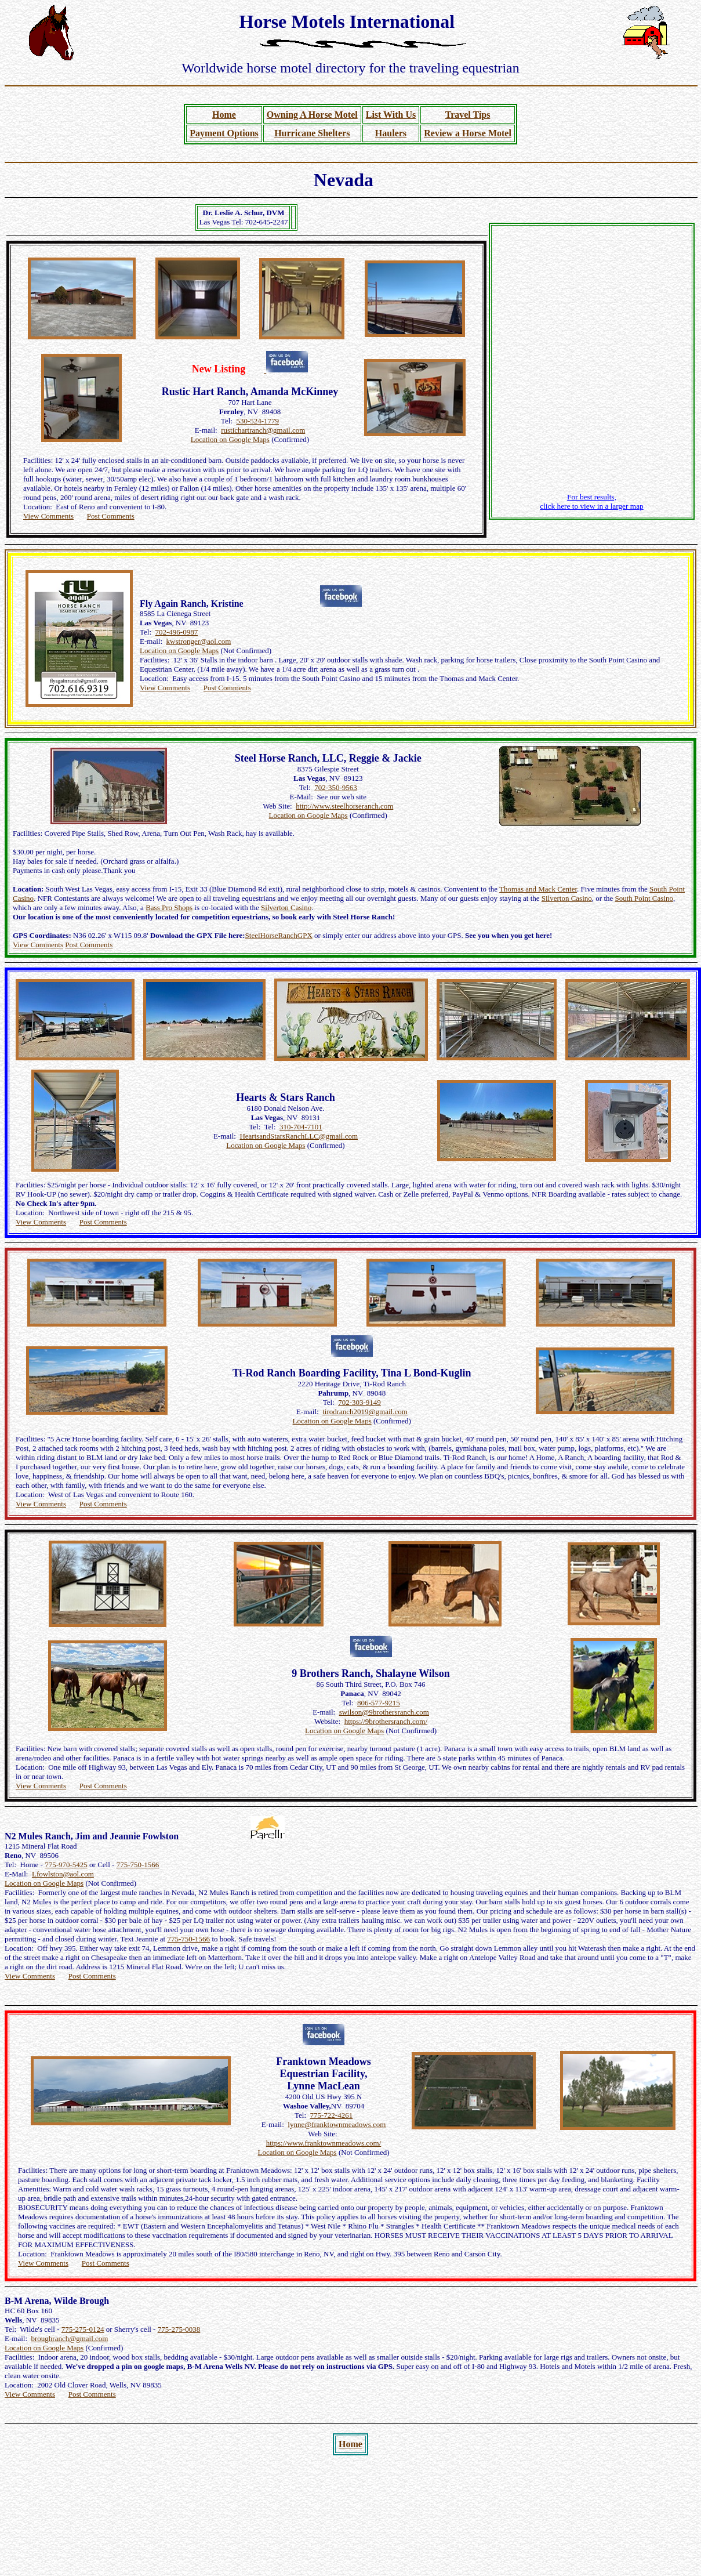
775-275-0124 (82, 2329)
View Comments (48, 516)
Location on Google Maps (230, 439)
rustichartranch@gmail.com (263, 430)
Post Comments (111, 516)
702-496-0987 (176, 632)
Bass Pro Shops (169, 907)
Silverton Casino (567, 898)
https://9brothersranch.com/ (385, 1721)
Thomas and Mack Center (538, 889)
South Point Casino (644, 898)
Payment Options (224, 133)
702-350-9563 (335, 787)
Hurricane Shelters (312, 133)
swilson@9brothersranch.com (384, 1712)
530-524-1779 (257, 420)
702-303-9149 (359, 1402)
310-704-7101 (300, 1126)
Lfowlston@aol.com (63, 1873)
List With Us (391, 114)
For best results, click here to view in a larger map (592, 501)
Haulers (390, 133)
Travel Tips (468, 114)
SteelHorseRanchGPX (279, 935)
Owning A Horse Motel (312, 114)
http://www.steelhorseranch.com (344, 806)
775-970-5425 (66, 1864)
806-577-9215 (378, 1702)
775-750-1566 (138, 1864)
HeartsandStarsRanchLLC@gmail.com (298, 1136)
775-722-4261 (331, 2115)
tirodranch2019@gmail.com (365, 1411)
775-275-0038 (179, 2329)
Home (224, 114)
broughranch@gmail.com (69, 2338)
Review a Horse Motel (467, 133)
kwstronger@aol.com (198, 641)
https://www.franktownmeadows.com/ (323, 2143)
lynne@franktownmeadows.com (337, 2124)
